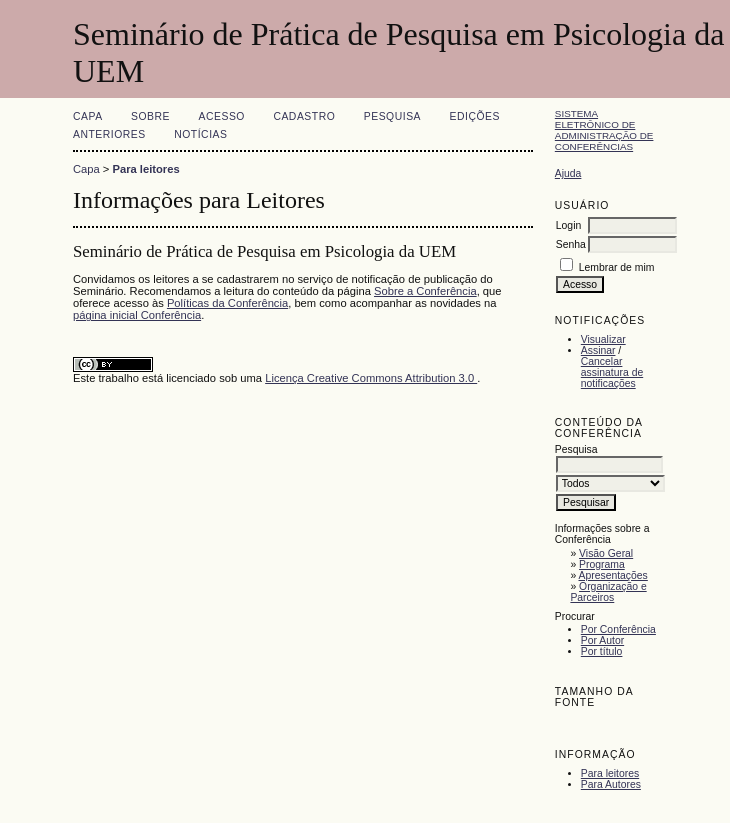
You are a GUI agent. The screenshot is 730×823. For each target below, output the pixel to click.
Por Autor (602, 640)
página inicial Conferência (137, 315)
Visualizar (603, 339)
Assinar (598, 350)
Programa (602, 564)
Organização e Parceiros (608, 592)
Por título (602, 651)
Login (568, 225)
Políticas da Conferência (227, 303)
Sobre (150, 116)
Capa (88, 116)
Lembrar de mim (617, 267)
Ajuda (568, 173)
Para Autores (611, 784)
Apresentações (613, 575)
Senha (571, 244)
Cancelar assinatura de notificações (612, 372)
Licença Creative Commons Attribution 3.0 (371, 378)
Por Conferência (618, 629)
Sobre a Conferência (425, 291)
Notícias (200, 134)
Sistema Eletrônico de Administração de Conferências (604, 130)
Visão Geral (606, 553)
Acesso (222, 116)
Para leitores (610, 773)
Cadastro (304, 116)
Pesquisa (392, 116)
